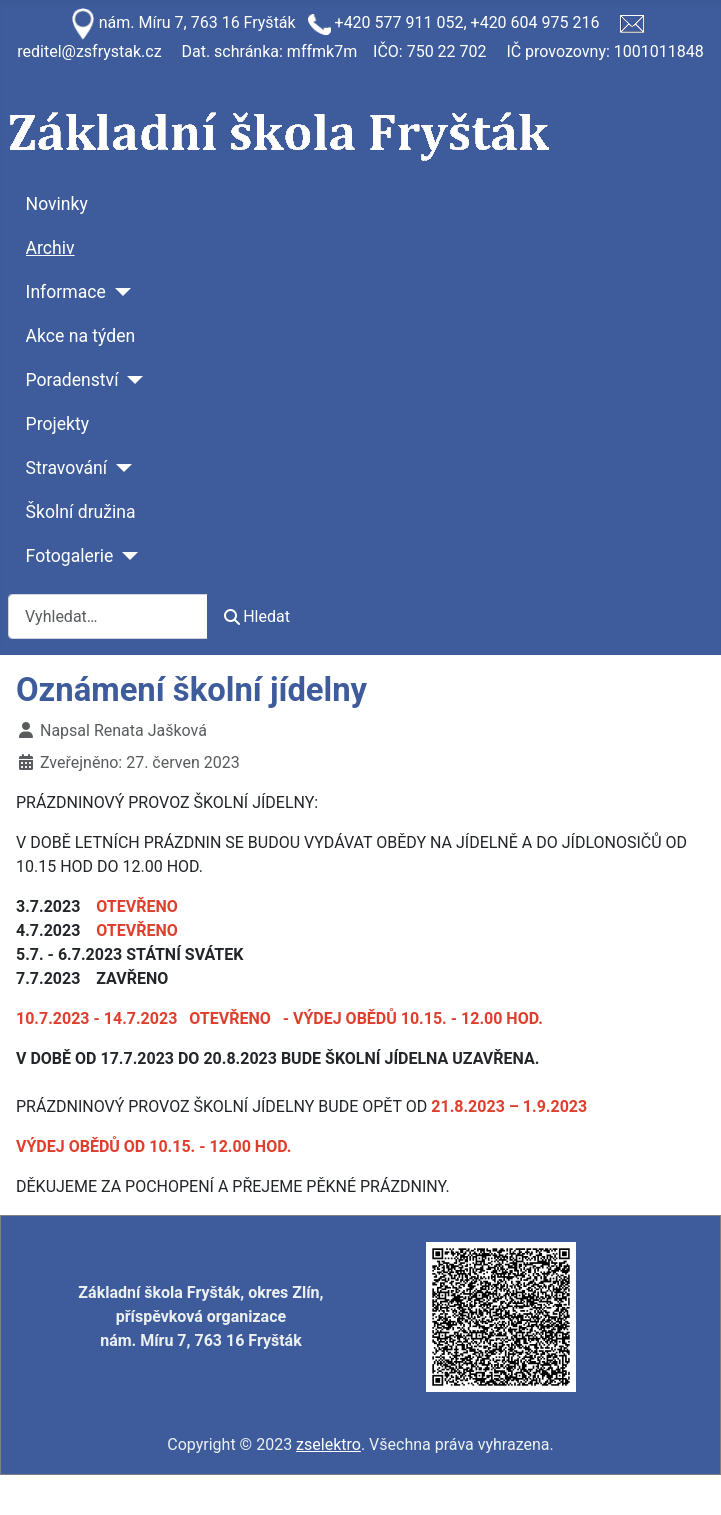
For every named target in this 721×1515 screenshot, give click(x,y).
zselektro (328, 1444)
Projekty (57, 424)
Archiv (50, 248)
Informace (66, 292)
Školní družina (81, 512)
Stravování (67, 468)
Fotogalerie (70, 556)
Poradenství (72, 380)
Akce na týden (81, 336)
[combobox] (108, 616)
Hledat (257, 616)
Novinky (57, 204)
